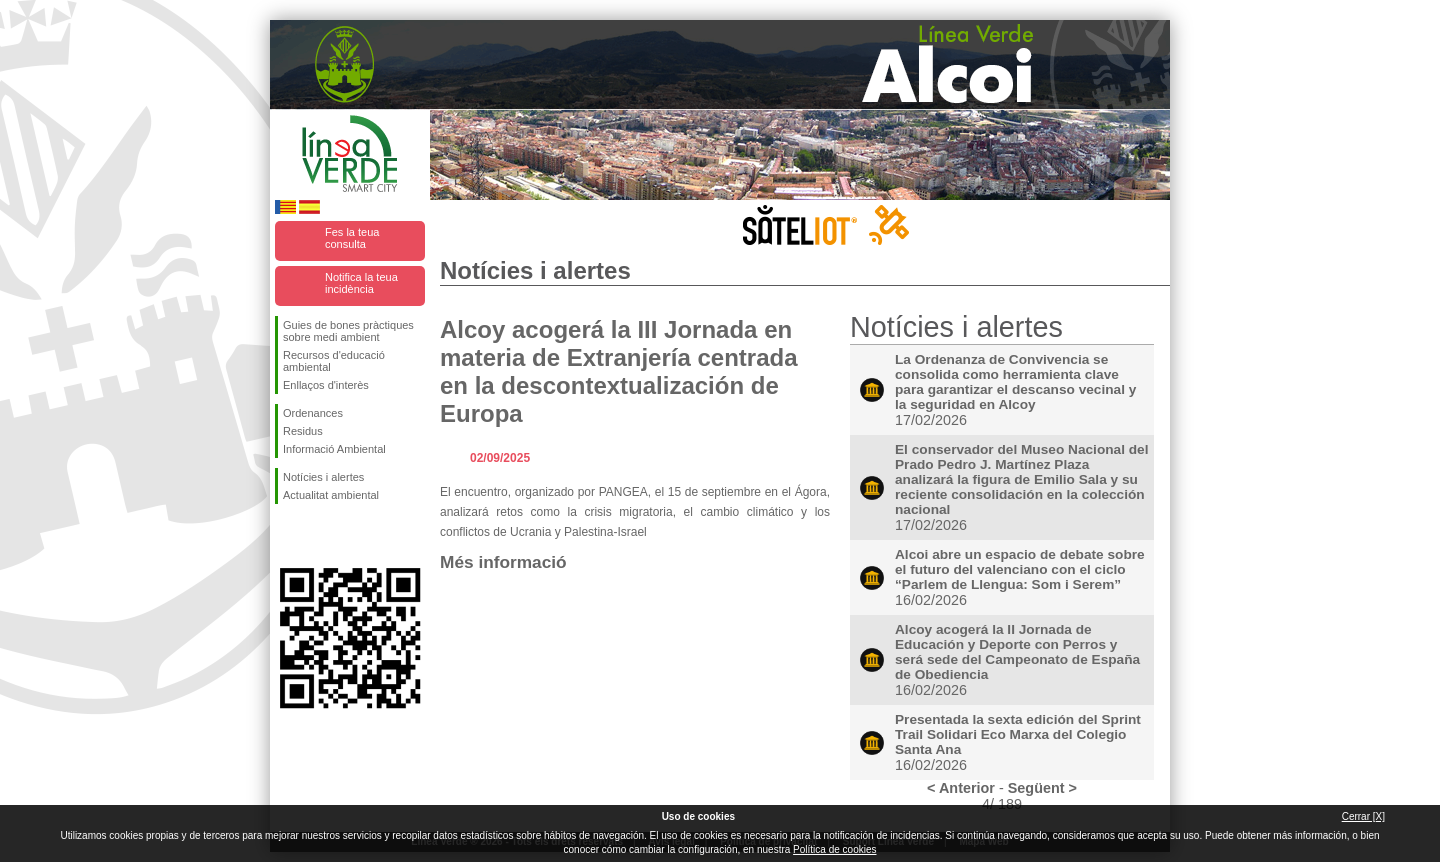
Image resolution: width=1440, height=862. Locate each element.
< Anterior (961, 788)
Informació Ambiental (334, 449)
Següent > (1042, 788)
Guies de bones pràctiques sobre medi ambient (348, 331)
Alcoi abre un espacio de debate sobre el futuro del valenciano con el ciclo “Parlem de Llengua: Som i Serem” (1020, 569)
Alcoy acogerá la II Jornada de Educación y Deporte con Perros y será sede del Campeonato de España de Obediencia (1017, 652)
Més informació (503, 562)
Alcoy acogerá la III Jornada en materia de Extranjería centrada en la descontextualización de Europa (619, 371)
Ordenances (313, 413)
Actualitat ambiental (331, 495)
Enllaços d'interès (326, 385)
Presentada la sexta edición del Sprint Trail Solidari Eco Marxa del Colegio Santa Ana (1018, 734)
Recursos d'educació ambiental (334, 361)
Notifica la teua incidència (361, 283)
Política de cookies (834, 849)
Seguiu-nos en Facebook (287, 536)
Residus (303, 431)
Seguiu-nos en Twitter (320, 536)
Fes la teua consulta (352, 238)
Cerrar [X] (1363, 816)
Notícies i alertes (323, 477)
